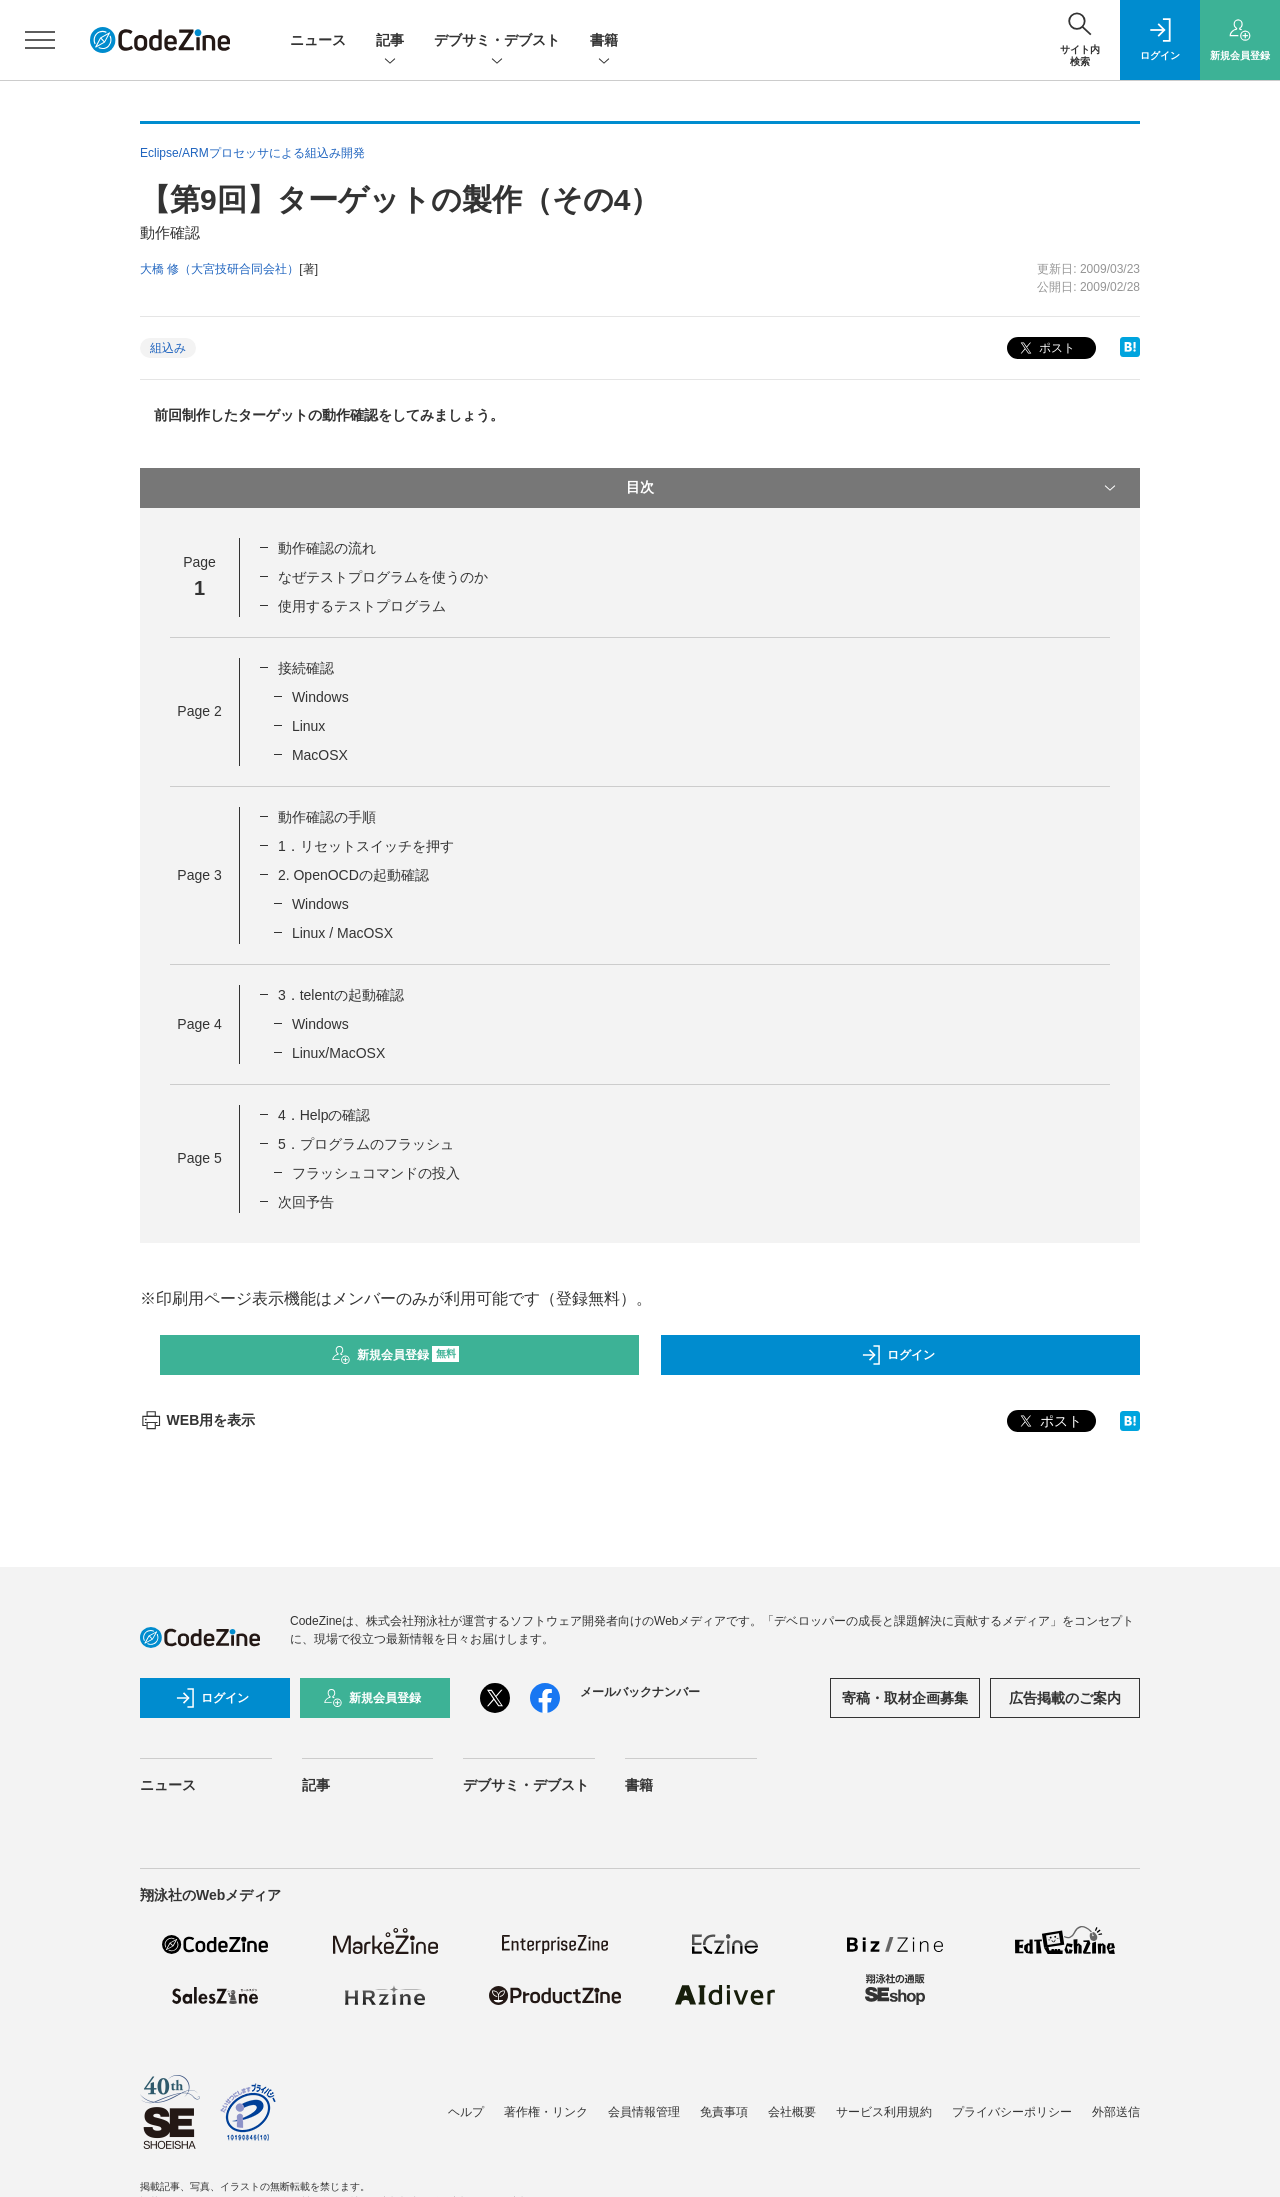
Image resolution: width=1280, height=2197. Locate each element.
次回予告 (306, 1202)
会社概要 (792, 2112)
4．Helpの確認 (324, 1115)
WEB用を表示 (197, 1420)
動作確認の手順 (327, 817)
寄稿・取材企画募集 (905, 1698)
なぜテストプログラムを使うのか (383, 577)
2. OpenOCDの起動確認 (353, 875)
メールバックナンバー (640, 1692)
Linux (308, 726)
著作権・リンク (546, 2112)
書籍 (604, 41)
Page (199, 711)
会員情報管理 (644, 2112)
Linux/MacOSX (338, 1053)
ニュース (318, 40)
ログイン (898, 1355)
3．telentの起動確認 (341, 995)
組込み (168, 348)
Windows (320, 697)
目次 (873, 488)
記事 (390, 41)
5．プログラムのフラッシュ (366, 1144)
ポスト (1045, 348)
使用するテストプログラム (362, 606)
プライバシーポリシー (1012, 2112)
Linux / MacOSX (342, 933)
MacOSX (320, 755)
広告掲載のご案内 (1065, 1698)
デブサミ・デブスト (497, 41)
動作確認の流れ (327, 548)
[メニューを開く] (40, 40)
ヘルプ (466, 2112)
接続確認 (306, 668)
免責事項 (724, 2112)
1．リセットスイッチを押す (366, 846)
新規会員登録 (395, 1355)
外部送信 (1116, 2112)
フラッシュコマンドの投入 (376, 1173)
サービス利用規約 (884, 2112)
